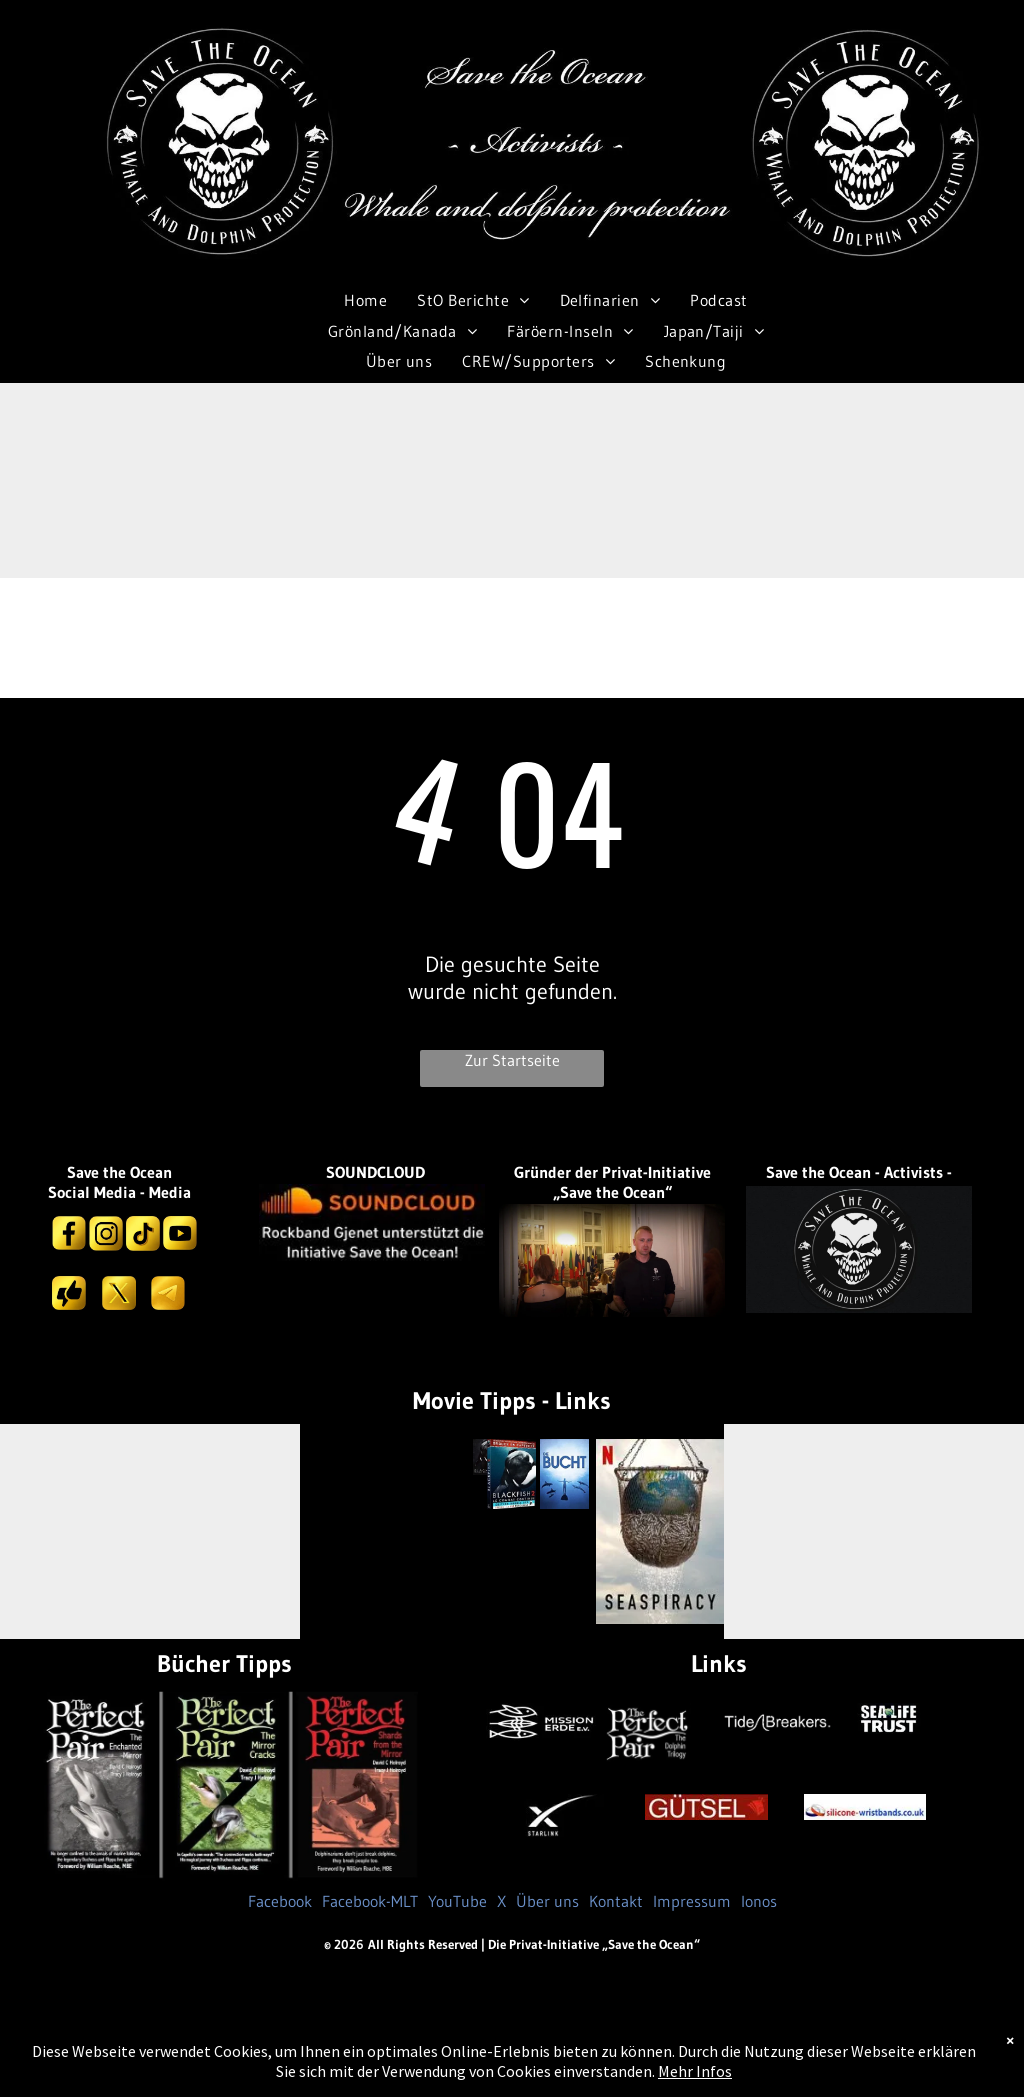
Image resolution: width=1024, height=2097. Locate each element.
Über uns (547, 1901)
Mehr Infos (695, 2071)
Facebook (280, 1901)
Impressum (692, 1901)
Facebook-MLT (370, 1901)
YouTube (457, 1901)
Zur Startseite (512, 1060)
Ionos (759, 1901)
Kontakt (616, 1901)
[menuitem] (365, 300)
